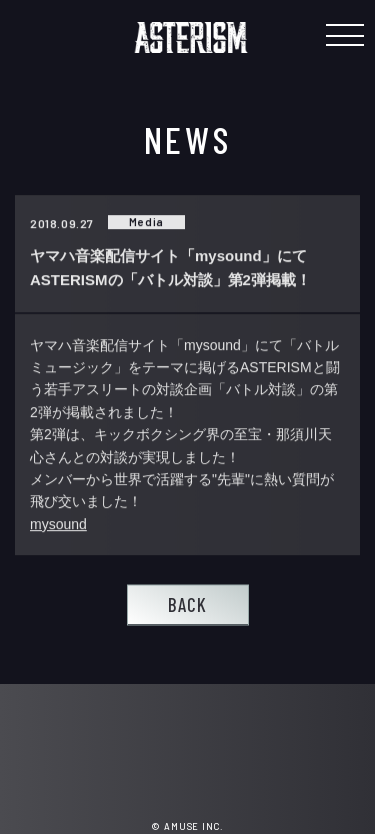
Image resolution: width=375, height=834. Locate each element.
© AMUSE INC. (187, 826)
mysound (58, 524)
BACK (187, 604)
